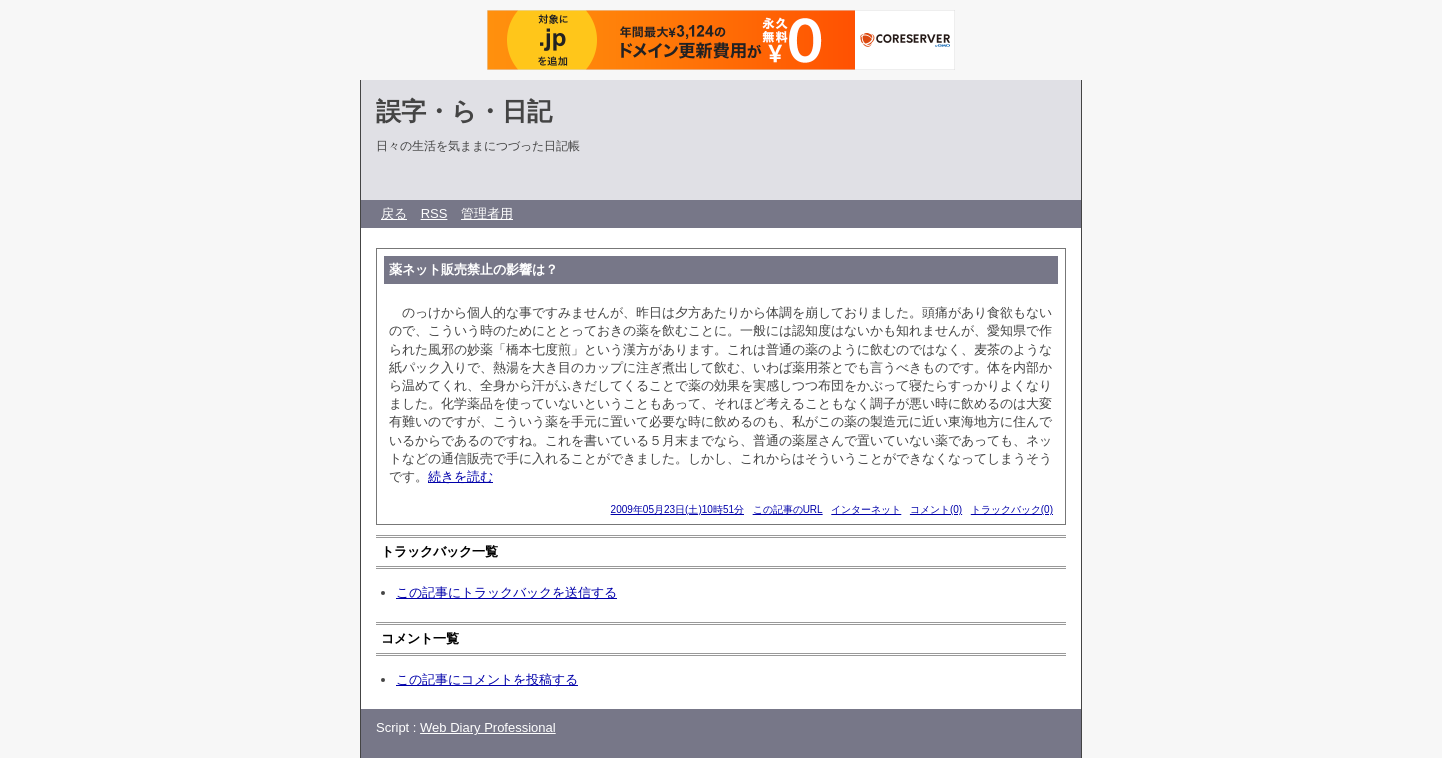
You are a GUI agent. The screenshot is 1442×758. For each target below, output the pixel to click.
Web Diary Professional (488, 727)
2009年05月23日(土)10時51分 (677, 509)
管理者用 (487, 213)
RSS (434, 213)
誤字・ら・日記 (464, 111)
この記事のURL (788, 509)
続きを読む (460, 476)
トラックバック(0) (1012, 509)
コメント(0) (936, 509)
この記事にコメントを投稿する (487, 679)
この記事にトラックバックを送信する (506, 592)
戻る (394, 213)
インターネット (866, 509)
